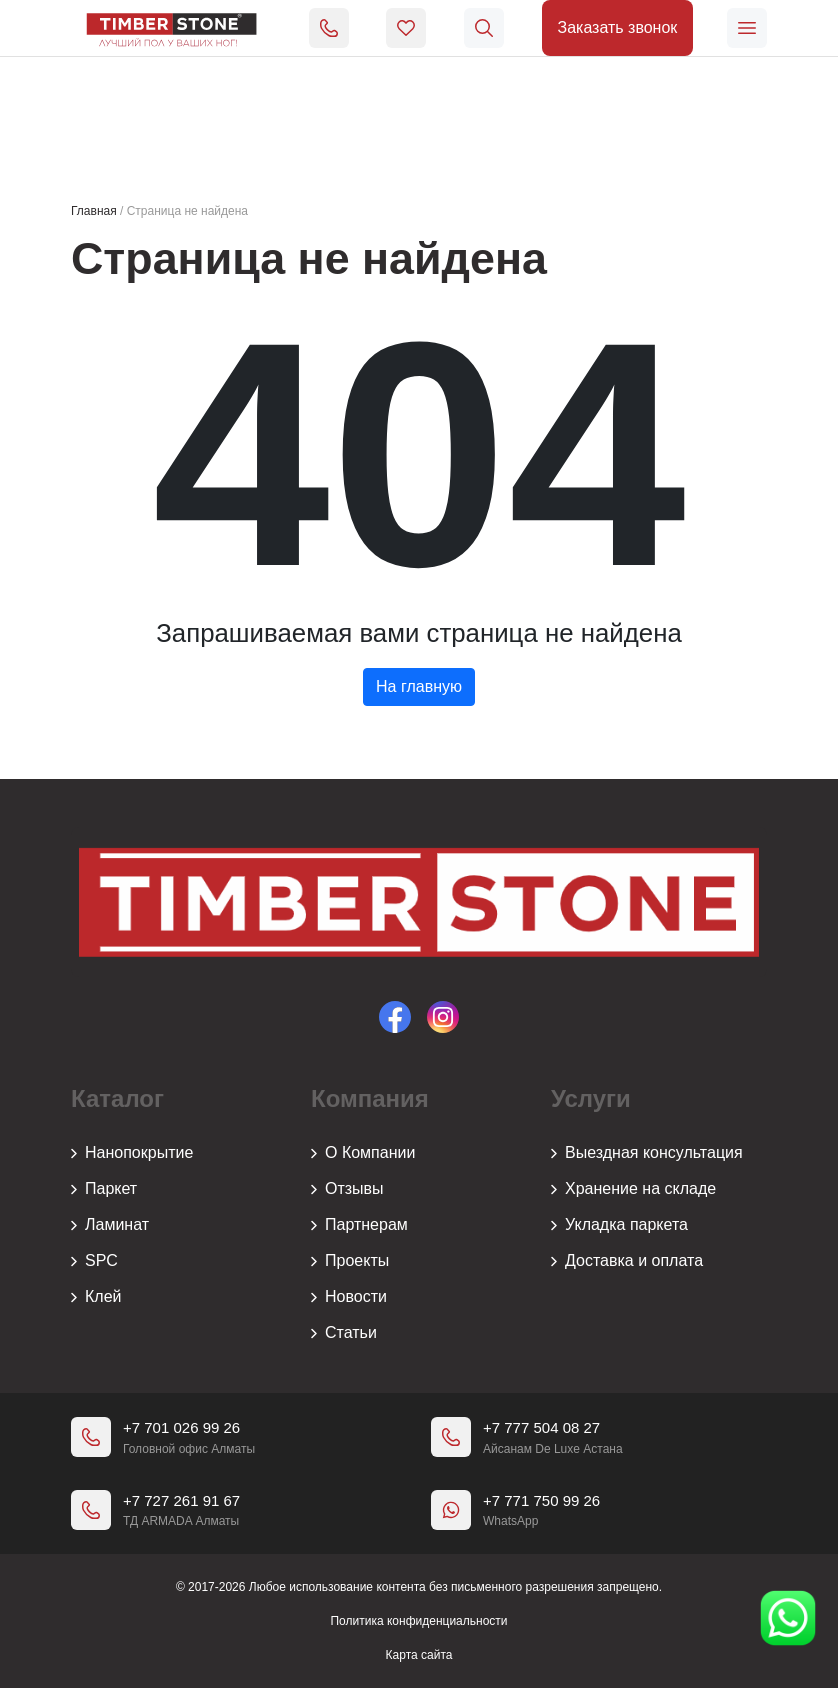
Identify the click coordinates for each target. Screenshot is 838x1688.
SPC (94, 1261)
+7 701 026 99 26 (181, 1427)
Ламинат (110, 1225)
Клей (96, 1297)
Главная (94, 211)
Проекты (350, 1261)
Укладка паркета (619, 1225)
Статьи (344, 1333)
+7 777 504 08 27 (541, 1427)
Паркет (104, 1189)
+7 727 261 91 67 (181, 1500)
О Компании (363, 1153)
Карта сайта (419, 1655)
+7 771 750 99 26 (541, 1500)
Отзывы (347, 1189)
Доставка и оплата (627, 1261)
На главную (419, 686)
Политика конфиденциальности (418, 1621)
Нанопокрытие (132, 1153)
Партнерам (359, 1225)
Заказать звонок (617, 27)
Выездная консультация (647, 1153)
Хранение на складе (633, 1189)
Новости (349, 1297)
